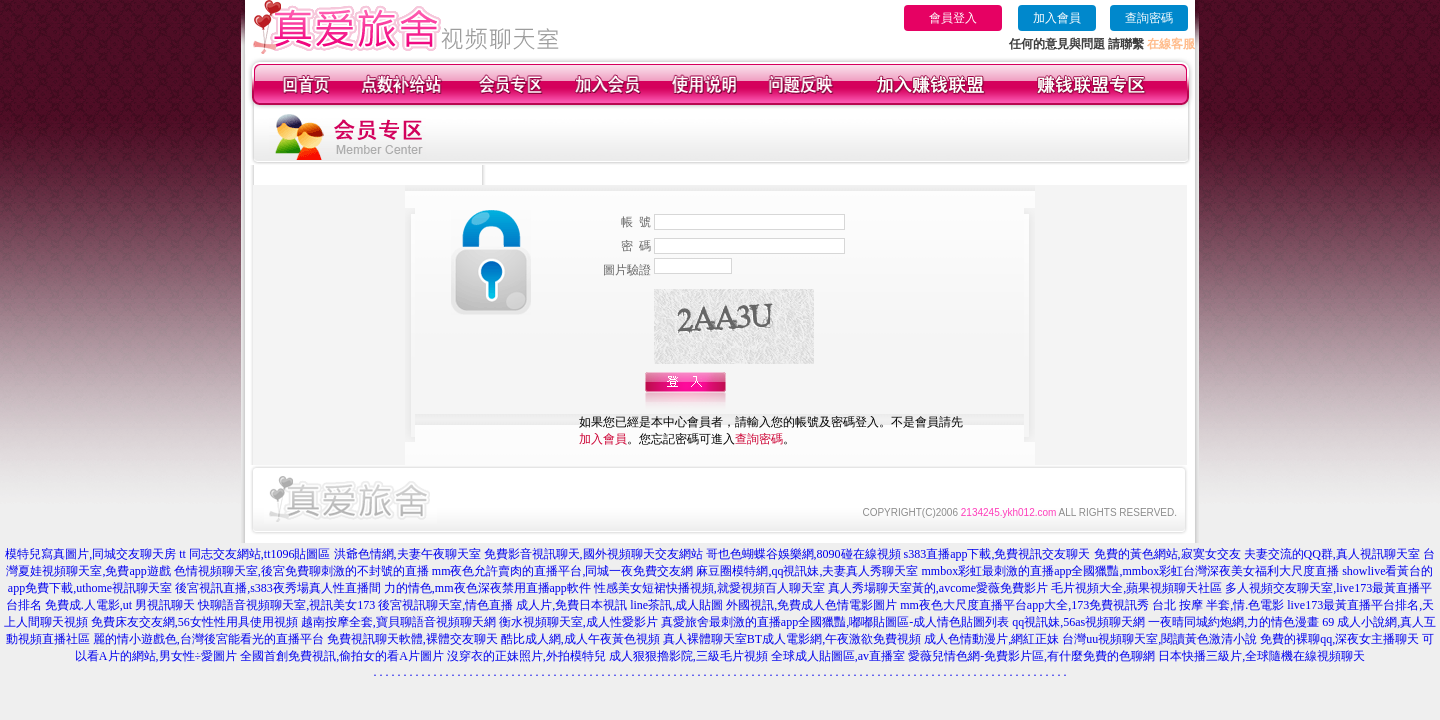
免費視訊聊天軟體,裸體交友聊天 (412, 639)
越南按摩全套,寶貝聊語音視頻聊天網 (398, 622)
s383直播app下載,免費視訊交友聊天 (997, 554)
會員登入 (953, 18)
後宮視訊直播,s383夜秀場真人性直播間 (278, 588)
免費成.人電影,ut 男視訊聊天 (120, 605)
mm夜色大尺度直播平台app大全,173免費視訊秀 (1024, 605)
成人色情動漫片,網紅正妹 (991, 639)
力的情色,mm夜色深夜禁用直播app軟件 (487, 588)
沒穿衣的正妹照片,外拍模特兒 (526, 656)
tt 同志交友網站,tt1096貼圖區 (254, 554)
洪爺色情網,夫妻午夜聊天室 (407, 554)
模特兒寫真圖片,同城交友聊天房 (90, 554)
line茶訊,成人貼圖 (676, 605)
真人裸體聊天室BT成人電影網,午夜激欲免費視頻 (792, 639)
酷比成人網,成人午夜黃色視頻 (580, 639)
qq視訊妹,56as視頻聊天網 (1078, 622)
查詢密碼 (1149, 18)
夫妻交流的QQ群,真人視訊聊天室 (1332, 554)
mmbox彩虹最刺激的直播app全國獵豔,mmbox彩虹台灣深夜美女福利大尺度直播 (1130, 571)
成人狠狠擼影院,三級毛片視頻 (688, 656)
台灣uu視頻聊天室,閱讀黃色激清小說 (1159, 639)
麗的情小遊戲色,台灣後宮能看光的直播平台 (208, 639)
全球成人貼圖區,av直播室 (838, 656)
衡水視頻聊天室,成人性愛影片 (578, 622)
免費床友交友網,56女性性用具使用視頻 (194, 622)
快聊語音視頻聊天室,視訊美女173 (286, 605)
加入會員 (1057, 18)
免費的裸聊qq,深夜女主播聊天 (1339, 639)
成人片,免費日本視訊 (571, 605)
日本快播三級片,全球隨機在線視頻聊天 (1261, 656)
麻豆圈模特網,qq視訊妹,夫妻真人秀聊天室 (807, 571)
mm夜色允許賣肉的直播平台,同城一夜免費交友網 (563, 571)
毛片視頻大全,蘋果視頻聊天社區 (1136, 588)
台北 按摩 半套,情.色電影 (1218, 605)
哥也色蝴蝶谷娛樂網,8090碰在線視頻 (803, 554)
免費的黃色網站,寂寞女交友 (1167, 554)
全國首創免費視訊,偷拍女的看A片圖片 (342, 656)
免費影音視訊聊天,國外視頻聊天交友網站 (593, 554)
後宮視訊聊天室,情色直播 (445, 605)
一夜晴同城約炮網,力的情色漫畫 (1233, 622)
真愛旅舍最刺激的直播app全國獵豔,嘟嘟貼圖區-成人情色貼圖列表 (835, 622)
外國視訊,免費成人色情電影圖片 (811, 605)
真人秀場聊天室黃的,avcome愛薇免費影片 (938, 588)
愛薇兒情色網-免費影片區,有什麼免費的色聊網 (1031, 656)
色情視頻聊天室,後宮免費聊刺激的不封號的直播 (301, 571)
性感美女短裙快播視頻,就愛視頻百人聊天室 (709, 588)
